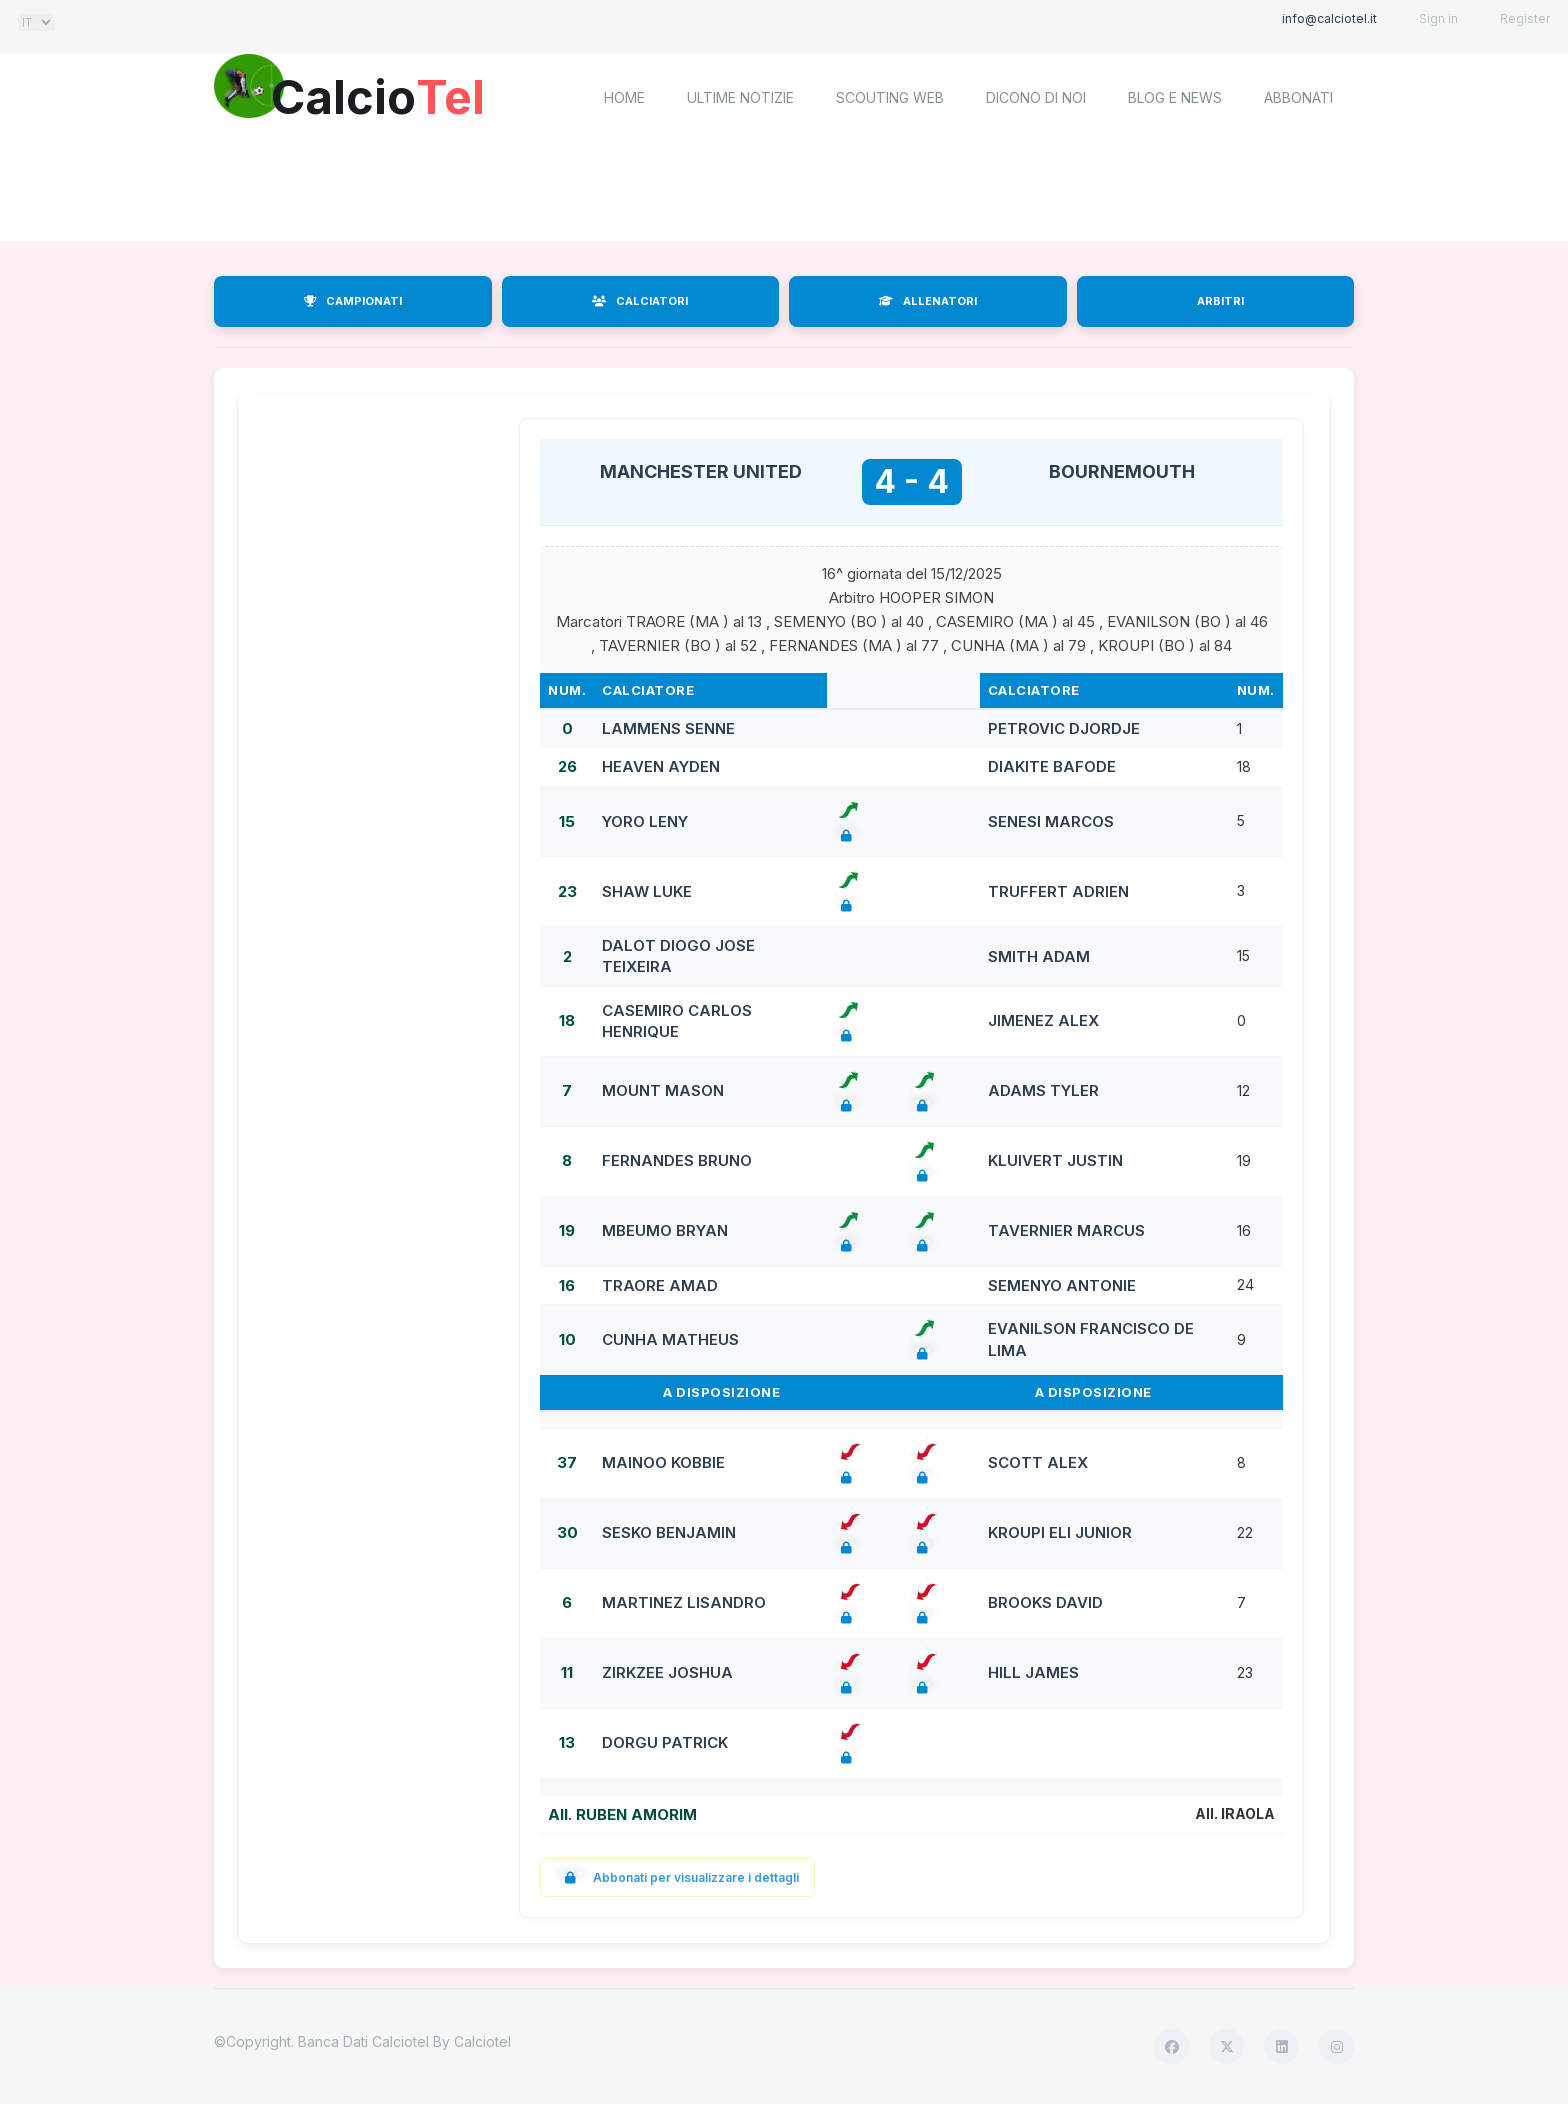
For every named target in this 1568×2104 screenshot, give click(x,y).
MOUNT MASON (663, 1090)
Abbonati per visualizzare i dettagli (677, 1877)
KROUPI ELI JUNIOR (1060, 1532)
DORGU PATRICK (665, 1742)
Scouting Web (890, 97)
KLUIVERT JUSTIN (1055, 1160)
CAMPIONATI (353, 301)
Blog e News (1175, 97)
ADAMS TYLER (1043, 1090)
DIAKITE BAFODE (1052, 766)
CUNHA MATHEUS (670, 1339)
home (624, 97)
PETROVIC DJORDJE (1064, 728)
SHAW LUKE (647, 891)
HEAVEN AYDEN (661, 766)
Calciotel (482, 2041)
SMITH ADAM (1039, 956)
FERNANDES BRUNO (677, 1160)
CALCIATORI (640, 301)
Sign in (1438, 18)
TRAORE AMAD (660, 1285)
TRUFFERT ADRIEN (1058, 891)
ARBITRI (1220, 301)
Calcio (383, 95)
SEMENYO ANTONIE (1062, 1285)
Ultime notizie (740, 97)
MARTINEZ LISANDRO (684, 1602)
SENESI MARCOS (1051, 821)
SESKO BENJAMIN (669, 1532)
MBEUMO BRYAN (665, 1230)
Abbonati (1298, 97)
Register (1525, 18)
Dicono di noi (1036, 97)
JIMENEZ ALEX (1043, 1020)
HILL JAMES (1033, 1672)
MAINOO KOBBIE (663, 1462)
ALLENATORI (928, 301)
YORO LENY (645, 821)
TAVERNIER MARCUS (1066, 1230)
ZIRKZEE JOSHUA (667, 1672)
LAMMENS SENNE (668, 728)
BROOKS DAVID (1045, 1602)
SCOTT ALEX (1038, 1462)
